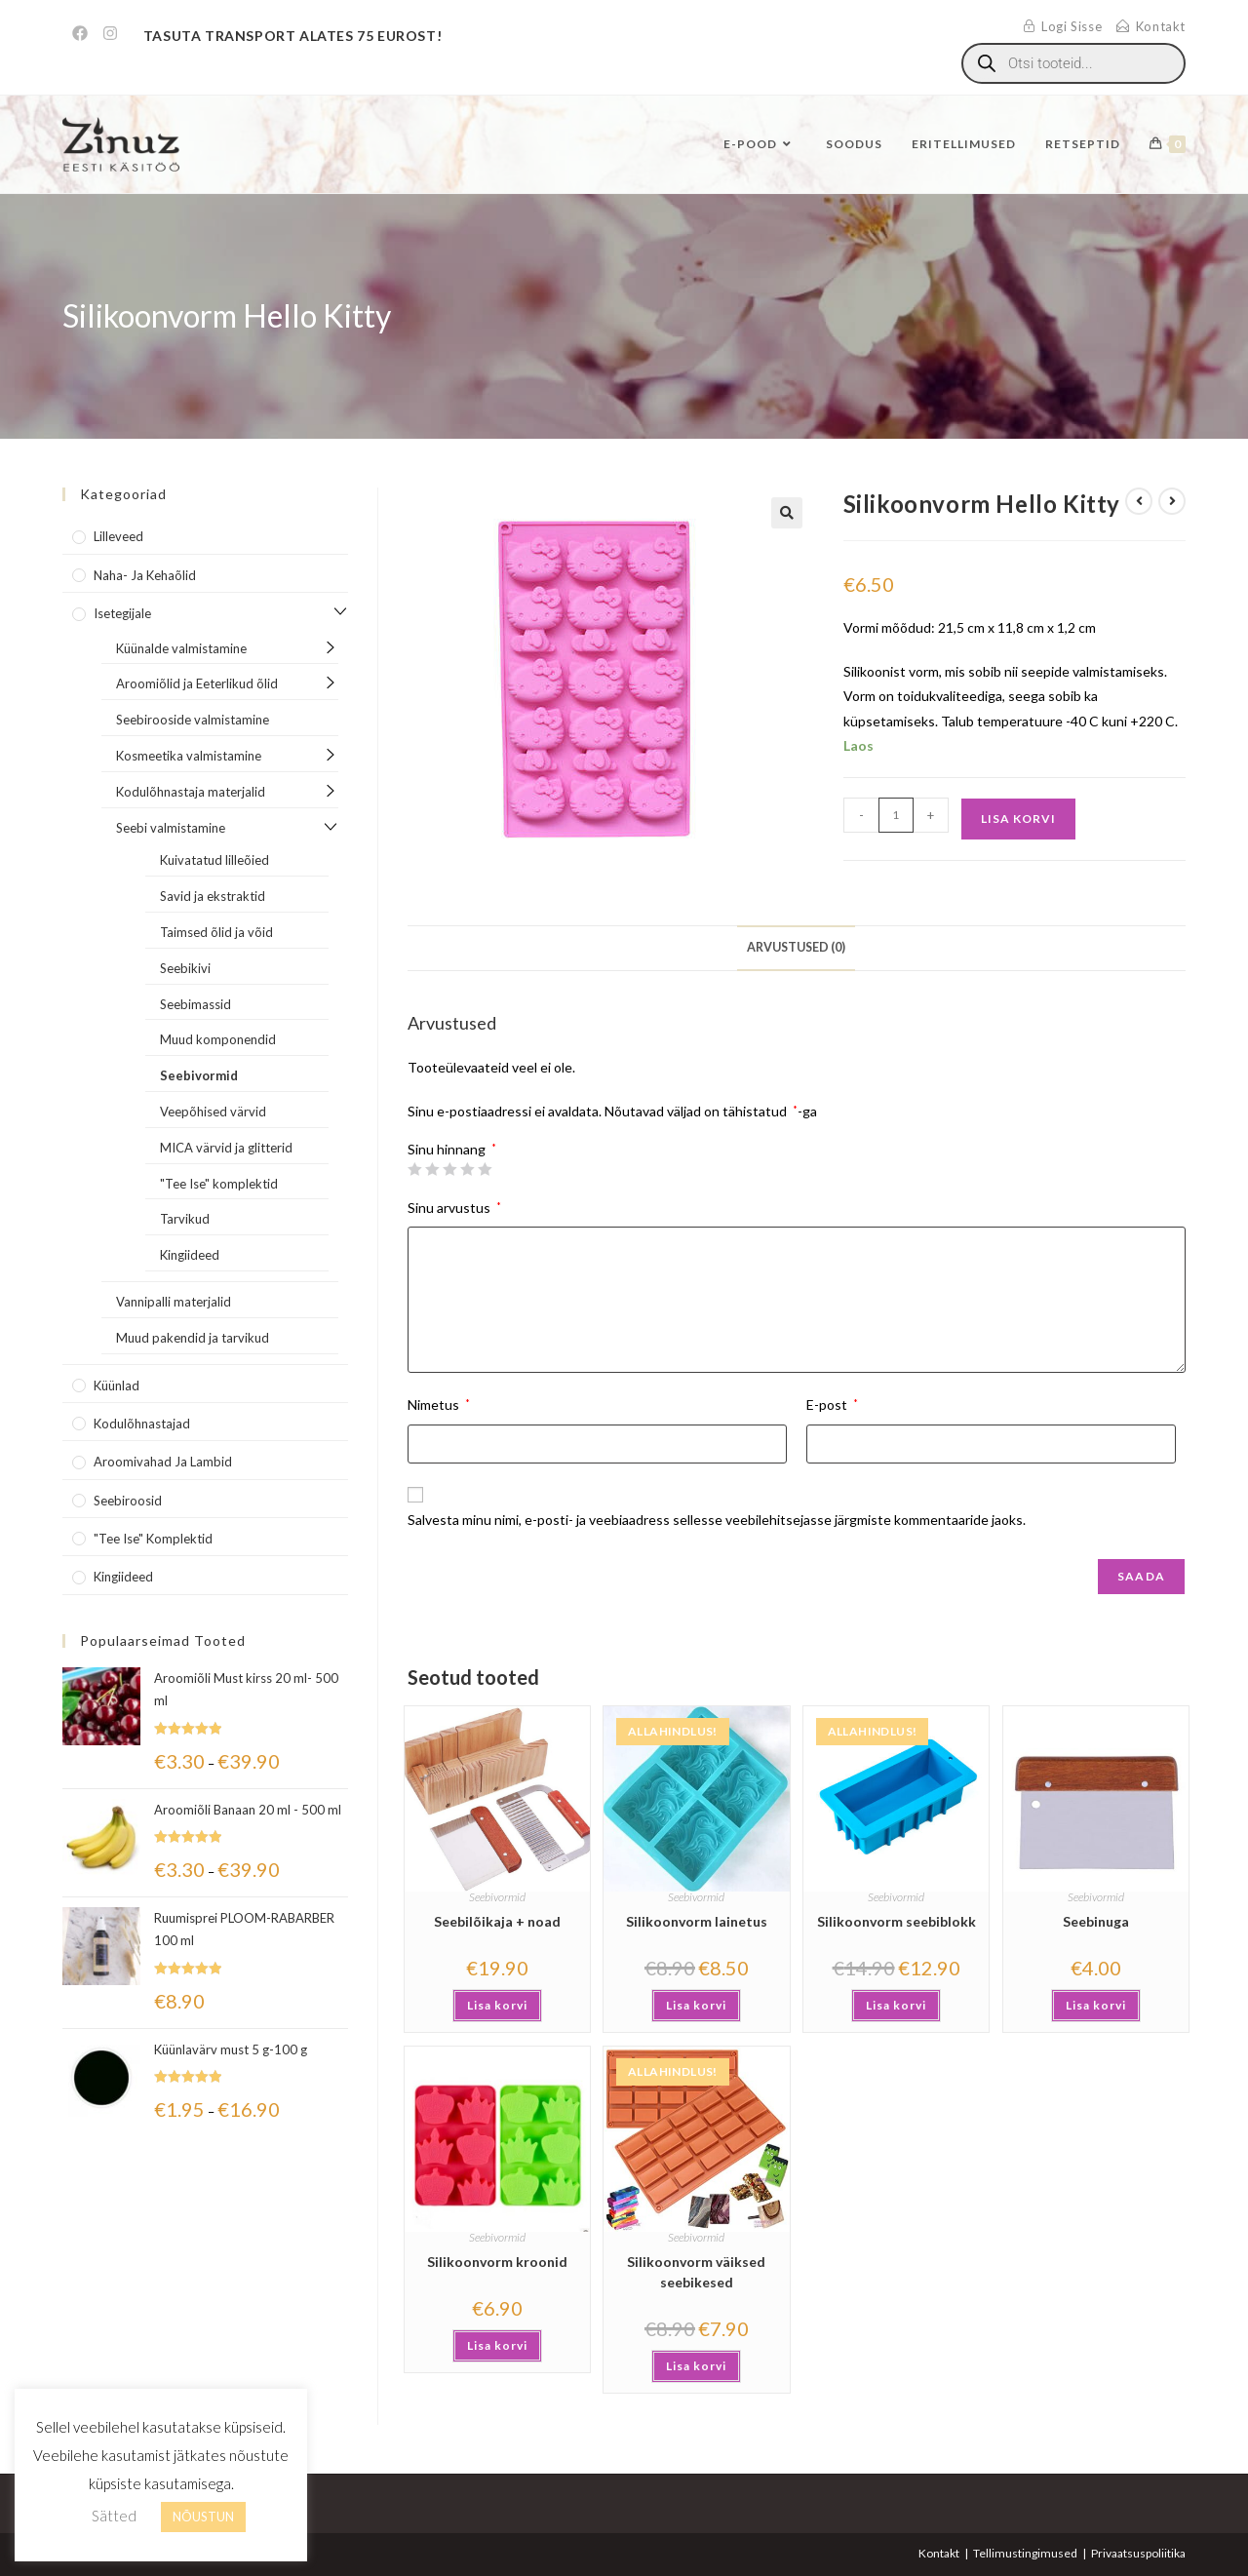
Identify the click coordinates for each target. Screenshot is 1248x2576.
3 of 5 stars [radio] (449, 1169)
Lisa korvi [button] (497, 2005)
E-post (832, 1404)
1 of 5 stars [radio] (414, 1169)
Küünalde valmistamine (181, 648)
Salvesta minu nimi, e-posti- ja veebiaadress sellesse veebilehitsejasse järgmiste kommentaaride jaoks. (717, 1519)
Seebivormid (497, 1897)
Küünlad (116, 1385)
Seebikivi (185, 968)
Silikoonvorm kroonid (497, 2261)
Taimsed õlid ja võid (216, 932)
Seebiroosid (128, 1500)
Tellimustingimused (1025, 2553)
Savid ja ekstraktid (212, 896)
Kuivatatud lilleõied (214, 860)
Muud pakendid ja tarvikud (192, 1338)
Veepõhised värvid (213, 1111)
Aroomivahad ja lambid (163, 1461)
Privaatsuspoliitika (1138, 2553)
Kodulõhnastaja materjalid (190, 792)
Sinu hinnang (452, 1149)
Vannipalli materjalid (173, 1301)
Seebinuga (1096, 1921)
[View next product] (1172, 501)
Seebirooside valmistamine (192, 719)
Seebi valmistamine (170, 828)
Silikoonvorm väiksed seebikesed (696, 2271)
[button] (786, 512)
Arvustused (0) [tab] (796, 947)
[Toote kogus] (896, 815)
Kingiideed (189, 1255)
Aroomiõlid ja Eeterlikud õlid (197, 683)
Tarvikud (185, 1219)
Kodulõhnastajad (142, 1423)
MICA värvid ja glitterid (226, 1147)
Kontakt (938, 2553)
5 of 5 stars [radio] (484, 1169)
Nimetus (439, 1404)
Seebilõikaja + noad (497, 1921)
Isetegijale (122, 613)
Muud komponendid (218, 1039)
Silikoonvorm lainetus (696, 1921)
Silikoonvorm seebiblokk (896, 1921)
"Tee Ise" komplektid (219, 1183)
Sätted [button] (114, 2515)
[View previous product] (1138, 501)
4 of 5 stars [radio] (467, 1169)
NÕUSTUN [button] (203, 2516)
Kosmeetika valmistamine (188, 755)
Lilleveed (118, 536)
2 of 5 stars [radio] (432, 1169)
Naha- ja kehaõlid (145, 575)
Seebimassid (195, 1004)
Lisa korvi (1018, 818)
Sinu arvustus (454, 1207)
